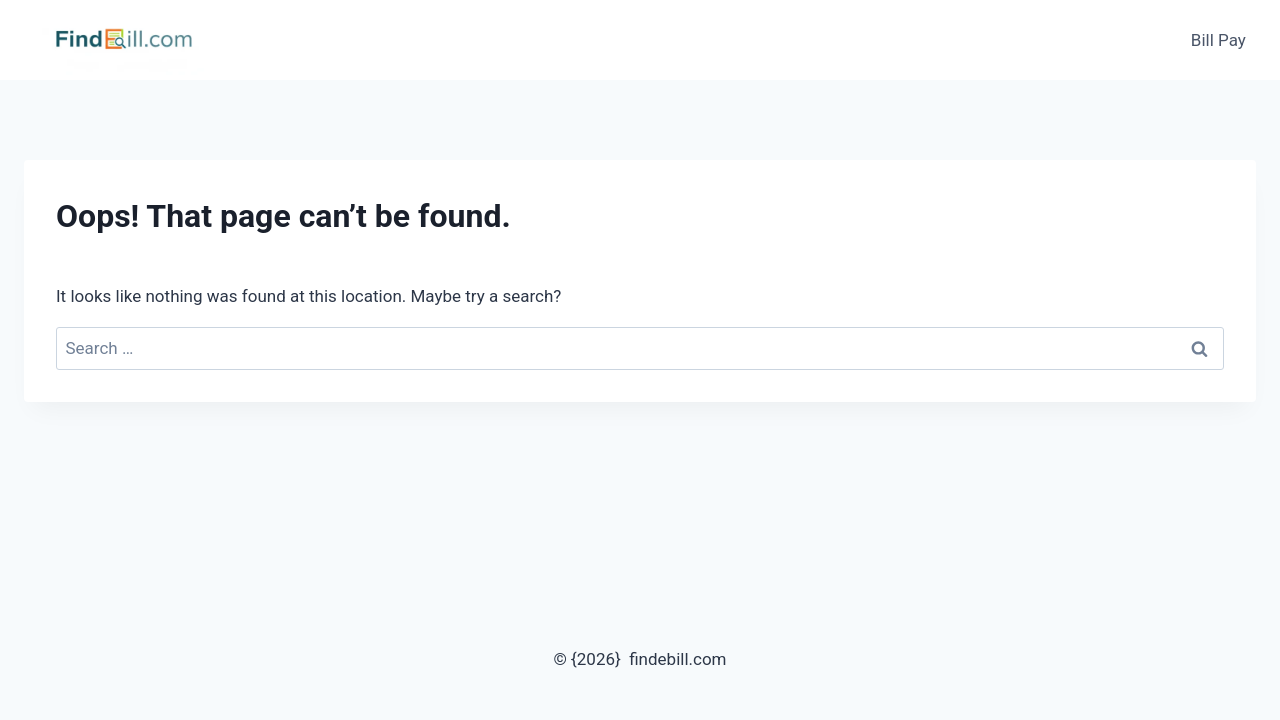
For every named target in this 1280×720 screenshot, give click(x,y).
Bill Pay (1218, 40)
